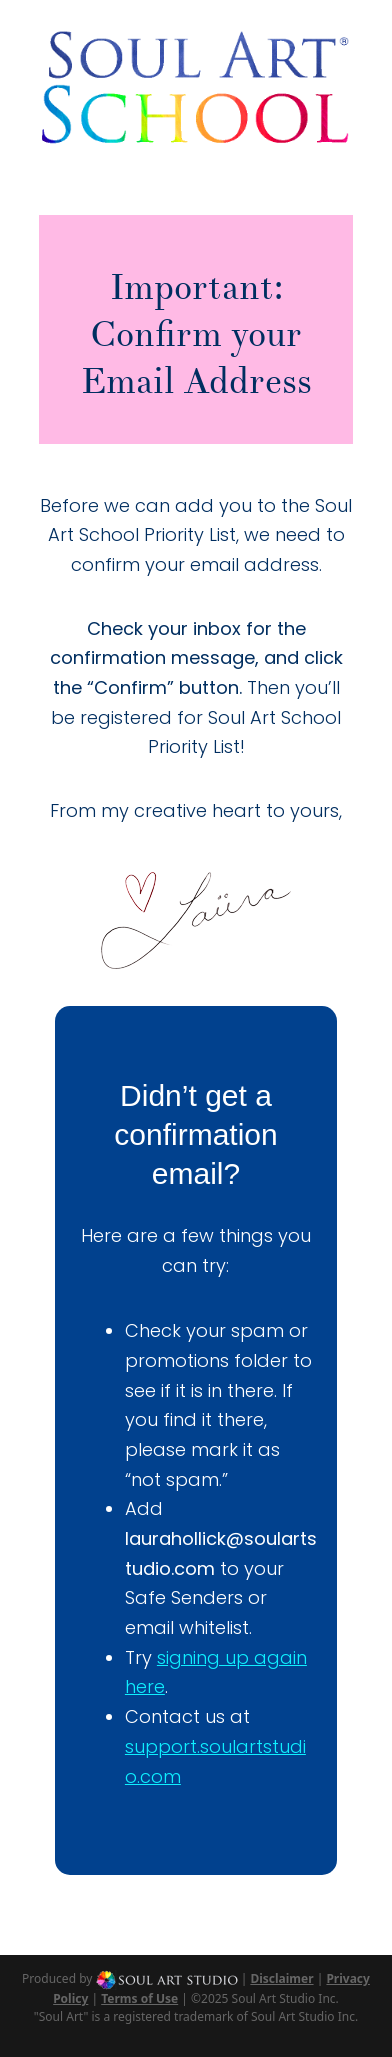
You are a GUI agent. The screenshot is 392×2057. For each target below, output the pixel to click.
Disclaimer (281, 1978)
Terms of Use (139, 1998)
